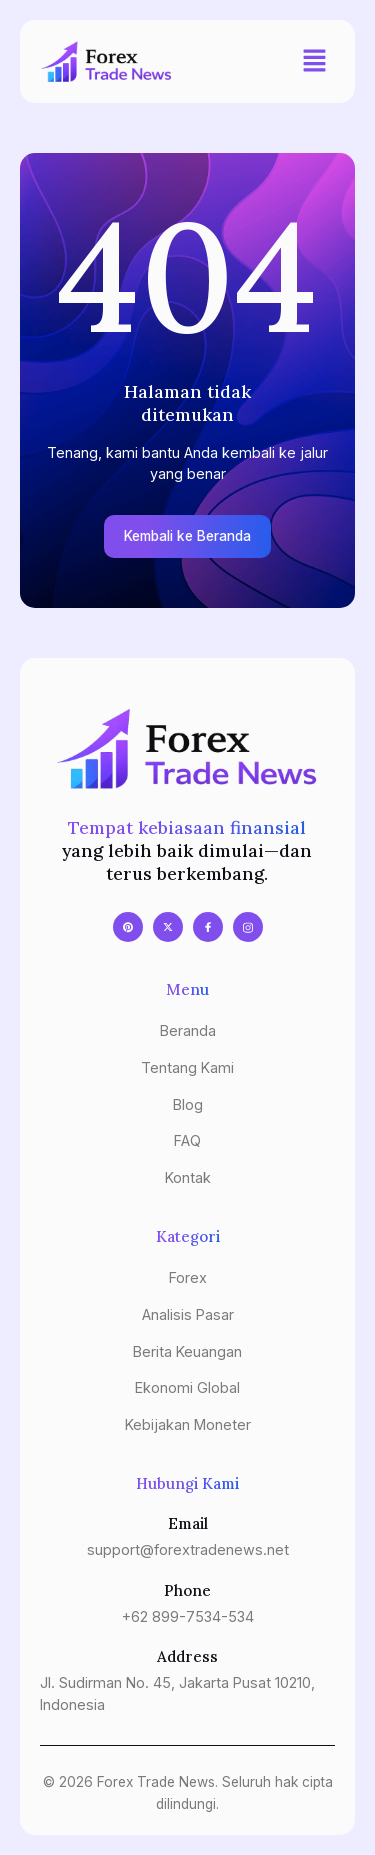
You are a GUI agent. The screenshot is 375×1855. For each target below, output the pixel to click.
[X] (168, 927)
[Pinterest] (128, 927)
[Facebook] (208, 927)
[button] (315, 61)
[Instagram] (248, 927)
